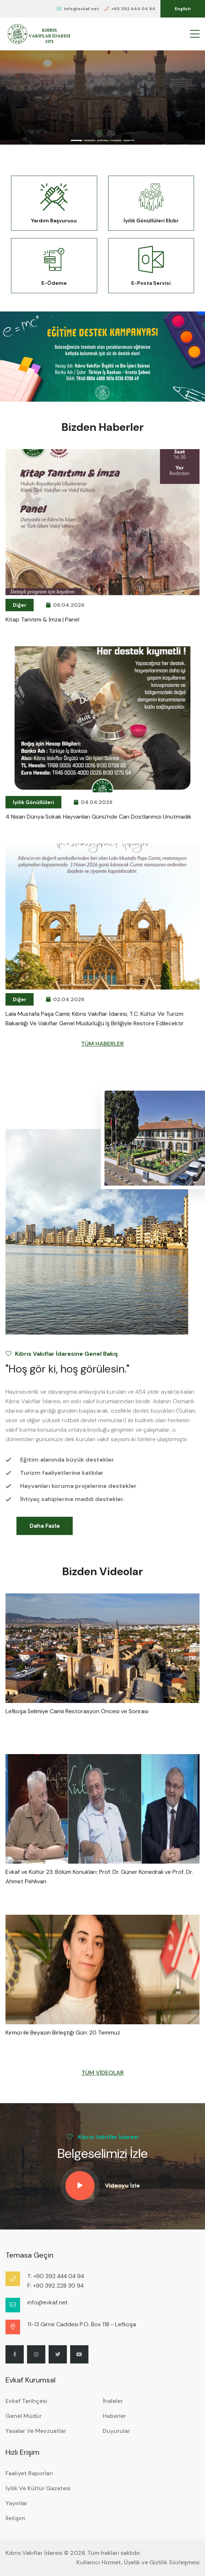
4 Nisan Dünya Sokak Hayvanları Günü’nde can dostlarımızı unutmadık (98, 816)
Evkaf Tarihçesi (26, 2401)
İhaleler (113, 2401)
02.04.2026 (65, 999)
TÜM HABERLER (102, 1044)
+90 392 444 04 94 (129, 9)
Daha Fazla (45, 1526)
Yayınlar (16, 2503)
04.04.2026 (93, 802)
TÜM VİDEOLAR (102, 2073)
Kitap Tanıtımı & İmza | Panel (42, 619)
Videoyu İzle (122, 2185)
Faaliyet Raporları (29, 2473)
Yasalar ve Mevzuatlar (35, 2431)
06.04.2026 (65, 605)
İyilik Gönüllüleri (33, 802)
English (183, 9)
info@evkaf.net (78, 9)
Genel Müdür (23, 2416)
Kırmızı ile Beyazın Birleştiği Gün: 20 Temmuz (62, 2032)
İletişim (15, 2518)
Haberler (114, 2416)
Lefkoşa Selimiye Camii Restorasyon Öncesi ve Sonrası (76, 1711)
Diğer (19, 605)
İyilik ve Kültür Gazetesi (38, 2488)
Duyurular (116, 2431)
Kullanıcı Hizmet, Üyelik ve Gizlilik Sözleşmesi (138, 2562)
